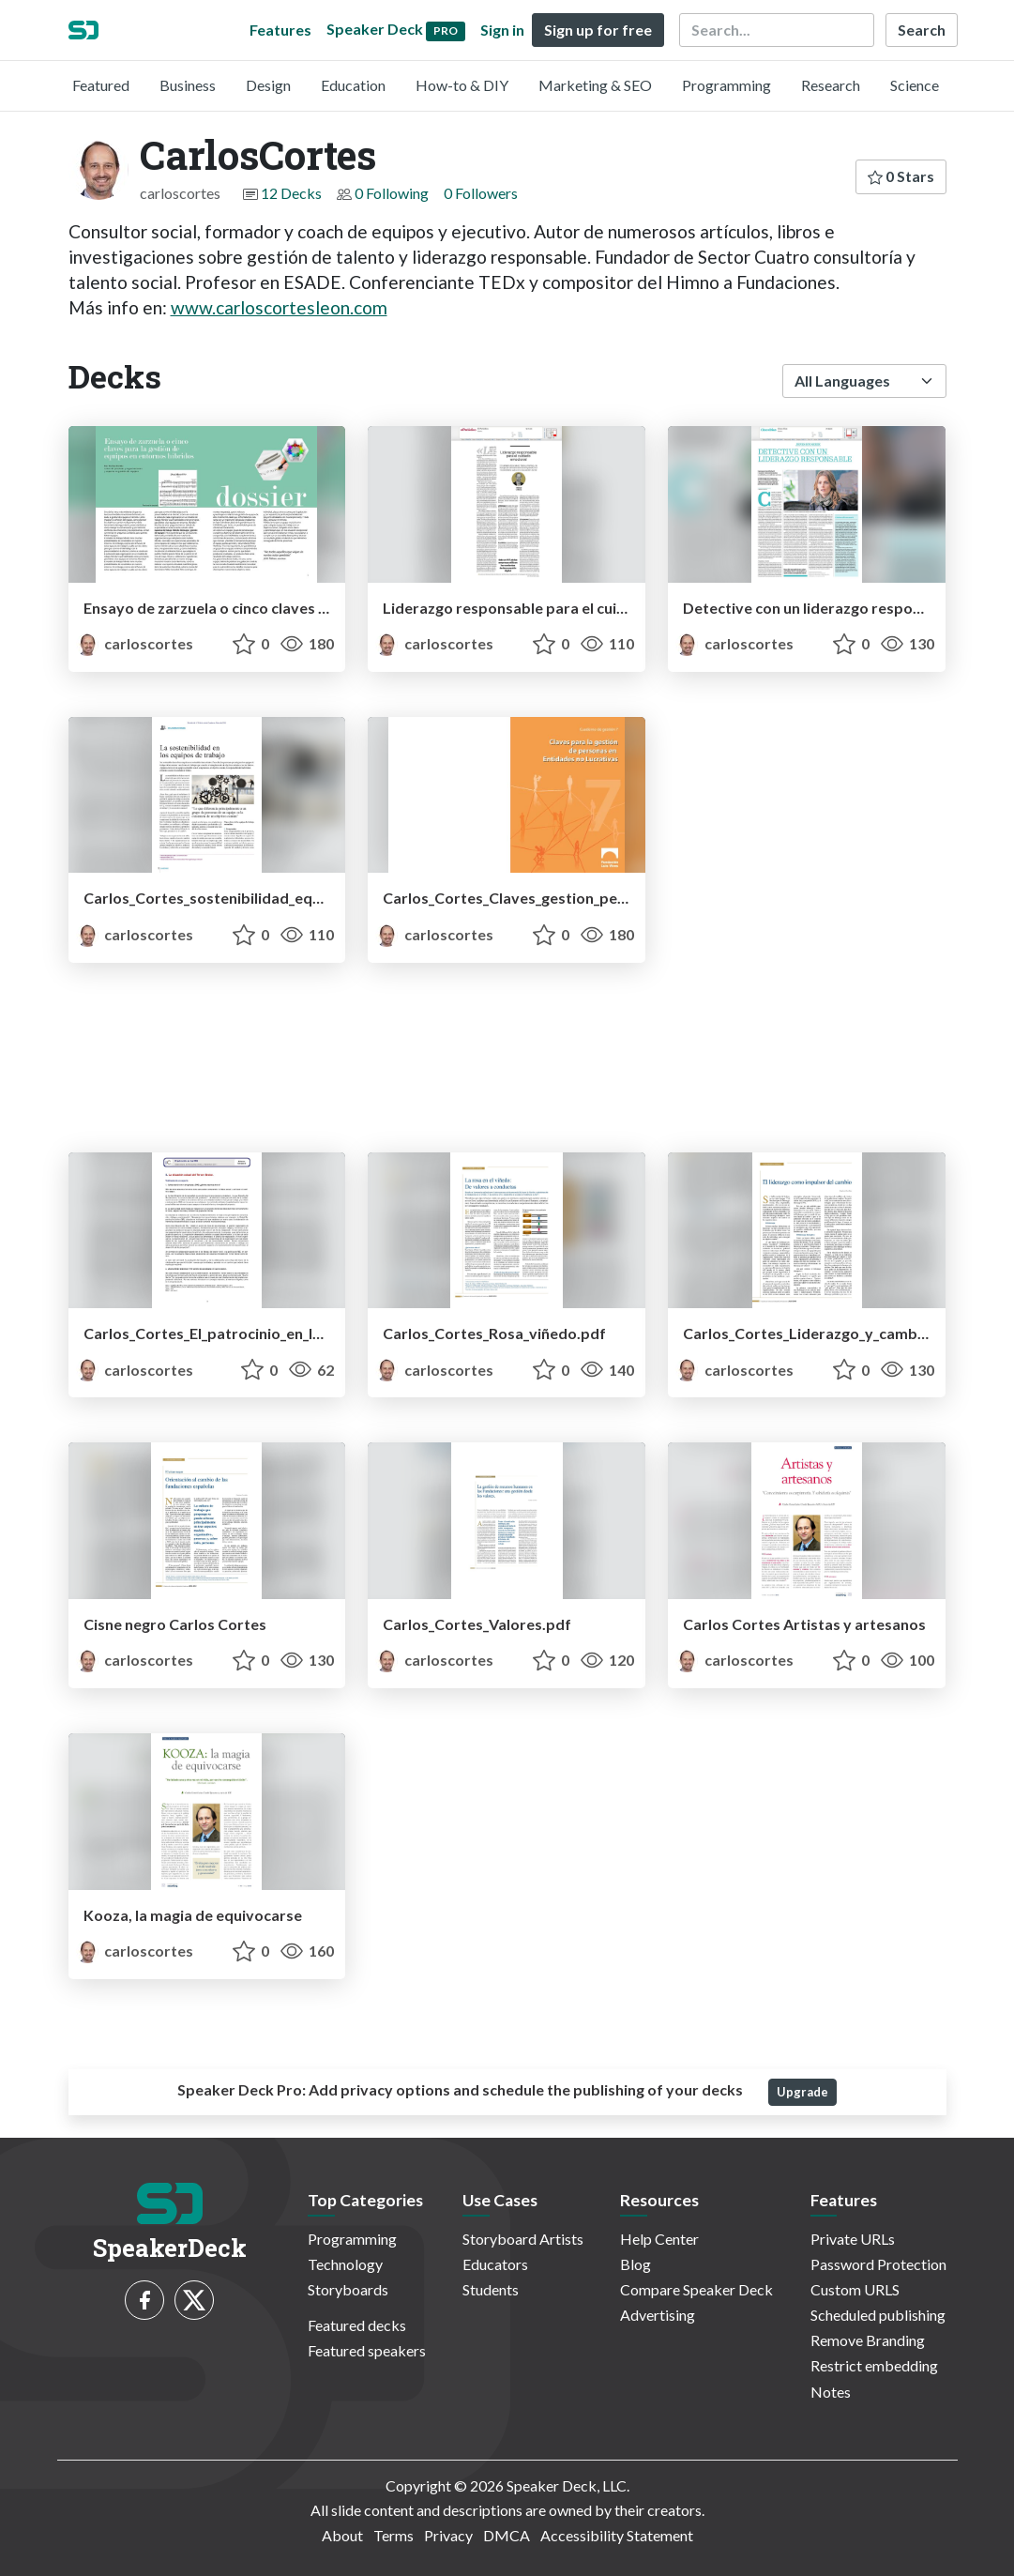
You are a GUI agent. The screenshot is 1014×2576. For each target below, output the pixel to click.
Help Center (659, 2239)
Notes (830, 2392)
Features (280, 29)
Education (353, 85)
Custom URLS (855, 2289)
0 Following (392, 193)
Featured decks (357, 2325)
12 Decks (291, 193)
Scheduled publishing (878, 2315)
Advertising (657, 2315)
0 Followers (481, 193)
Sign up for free (598, 29)
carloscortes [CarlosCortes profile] (134, 643)
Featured (100, 85)
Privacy (448, 2535)
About (342, 2535)
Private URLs (852, 2239)
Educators (495, 2264)
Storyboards (348, 2289)
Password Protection (878, 2264)
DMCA (506, 2535)
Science (914, 85)
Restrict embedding (874, 2365)
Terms (393, 2535)
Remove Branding (867, 2340)
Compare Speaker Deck (696, 2289)
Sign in (502, 29)
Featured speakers (367, 2350)
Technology (345, 2264)
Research (830, 85)
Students (490, 2289)
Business (187, 85)
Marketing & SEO (595, 85)
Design (268, 85)
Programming (726, 85)
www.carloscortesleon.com (279, 307)
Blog (635, 2264)
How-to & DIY (462, 85)
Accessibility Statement (616, 2535)
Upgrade (802, 2091)
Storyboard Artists (522, 2239)
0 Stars (901, 176)
